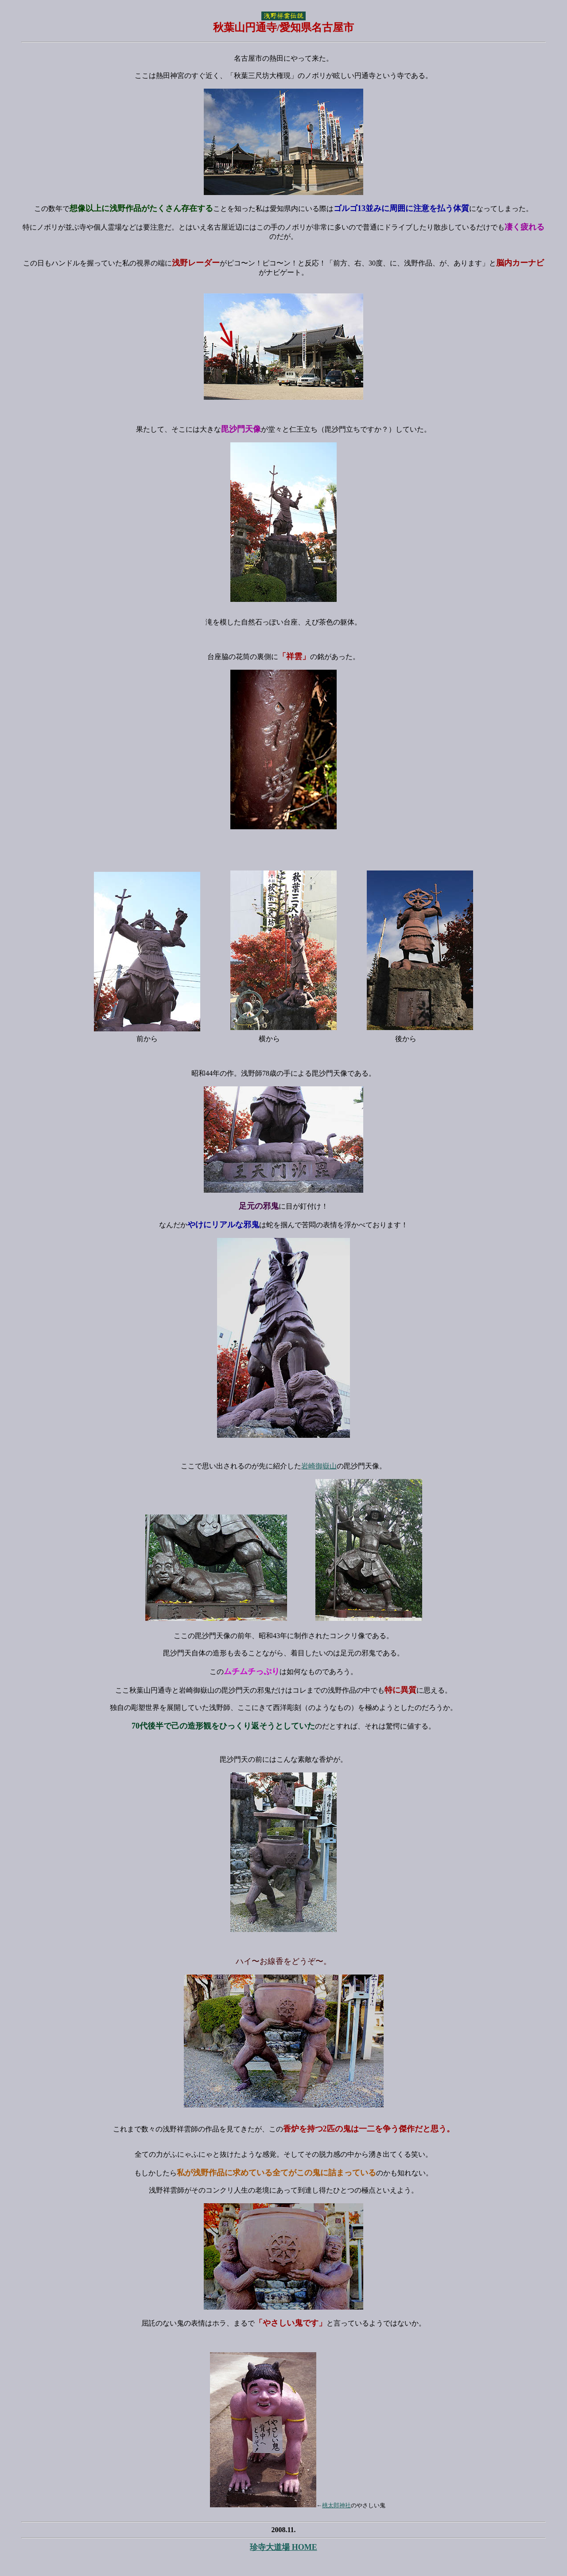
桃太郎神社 (336, 2505)
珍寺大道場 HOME (283, 2547)
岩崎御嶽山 (319, 1466)
